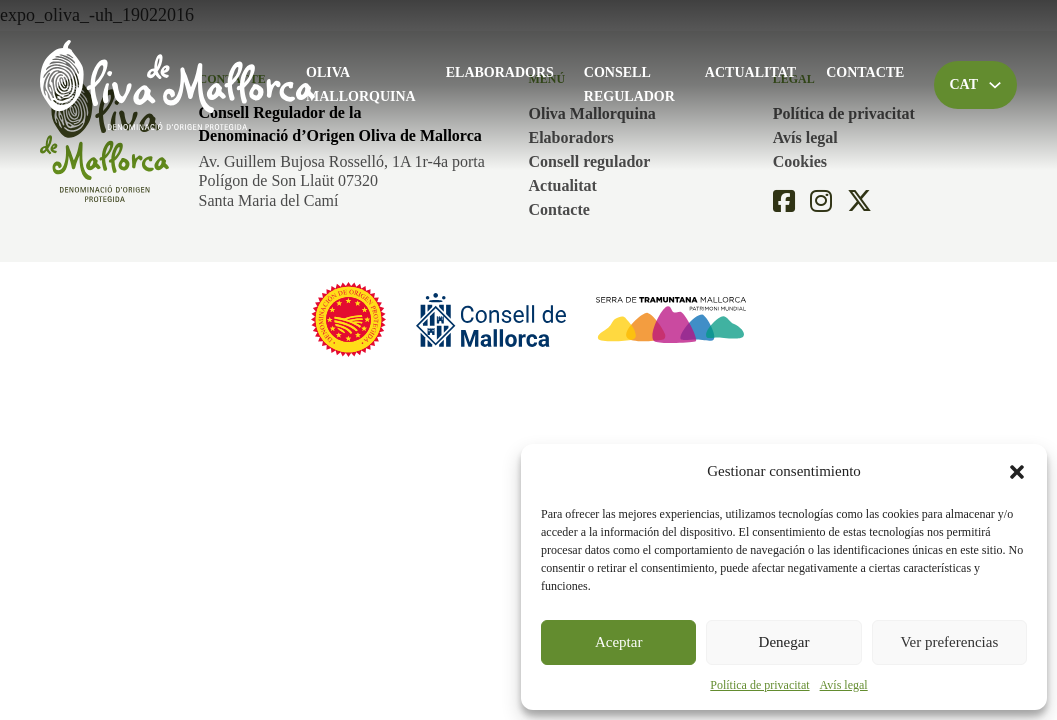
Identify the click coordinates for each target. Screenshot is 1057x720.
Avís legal (844, 685)
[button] (1017, 472)
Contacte (865, 72)
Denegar (784, 642)
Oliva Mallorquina (361, 84)
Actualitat (750, 72)
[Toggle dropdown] (995, 85)
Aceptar (618, 642)
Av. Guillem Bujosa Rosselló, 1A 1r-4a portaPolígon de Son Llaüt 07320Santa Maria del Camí (342, 180)
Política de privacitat (759, 685)
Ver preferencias (949, 642)
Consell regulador (629, 84)
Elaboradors (500, 72)
